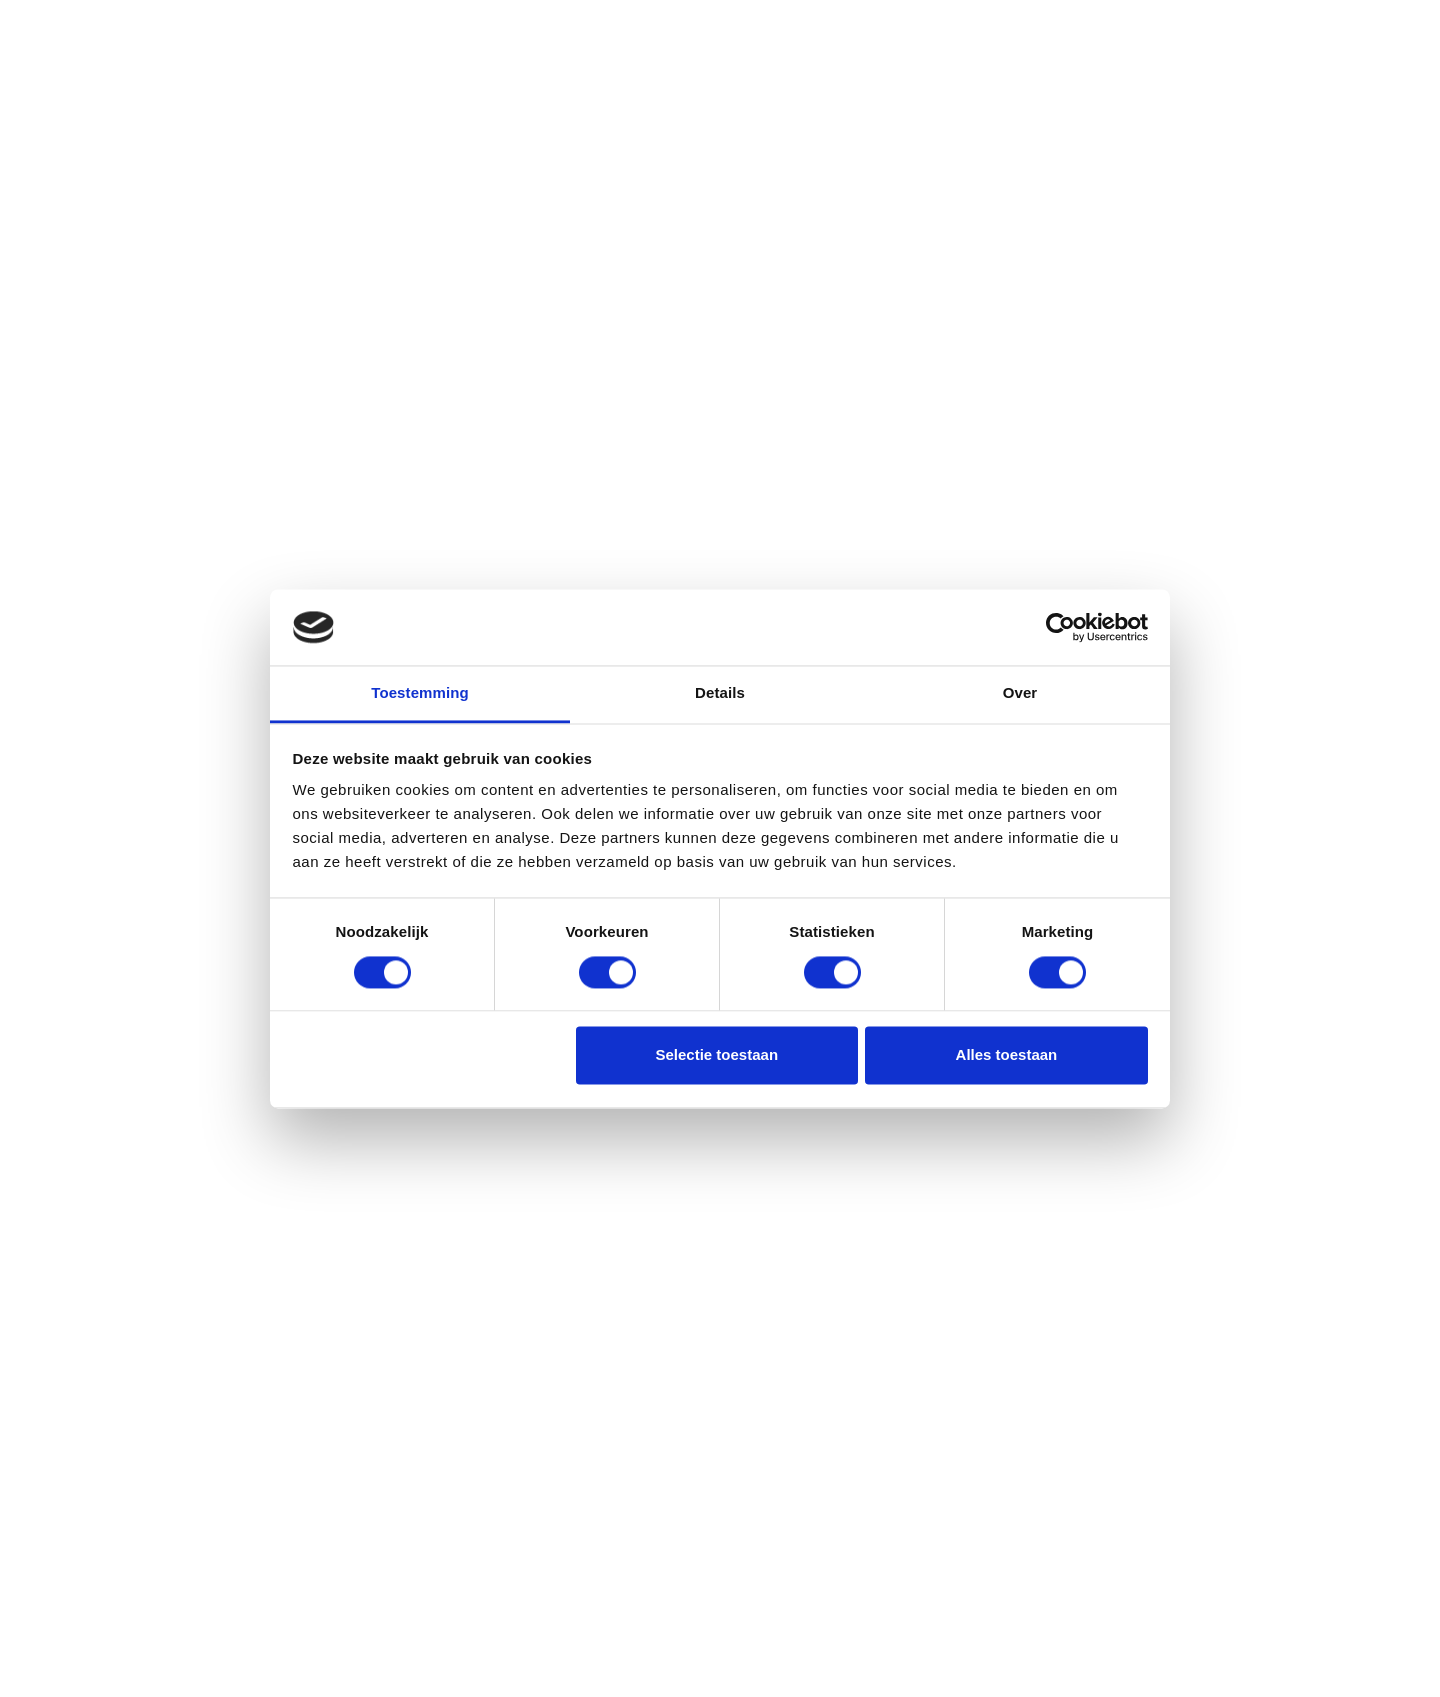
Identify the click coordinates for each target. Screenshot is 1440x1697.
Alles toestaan (1007, 1055)
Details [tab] (720, 693)
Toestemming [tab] (420, 693)
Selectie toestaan (717, 1055)
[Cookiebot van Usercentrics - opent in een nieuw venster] (1060, 627)
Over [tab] (1020, 693)
